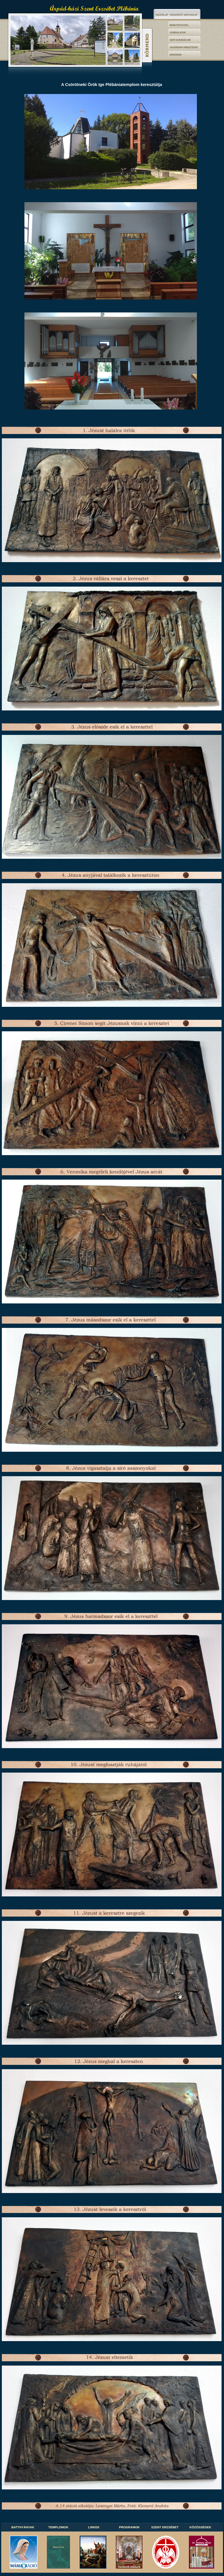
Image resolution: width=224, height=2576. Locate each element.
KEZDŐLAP (162, 15)
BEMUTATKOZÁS (179, 25)
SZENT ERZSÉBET (164, 2527)
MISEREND (176, 54)
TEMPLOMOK (58, 2527)
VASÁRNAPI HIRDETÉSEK (184, 47)
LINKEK (94, 2527)
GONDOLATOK (178, 32)
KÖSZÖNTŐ (176, 15)
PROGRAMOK (129, 2527)
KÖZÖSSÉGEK (200, 2527)
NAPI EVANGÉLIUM (180, 40)
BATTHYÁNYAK (22, 2527)
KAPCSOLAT (191, 15)
